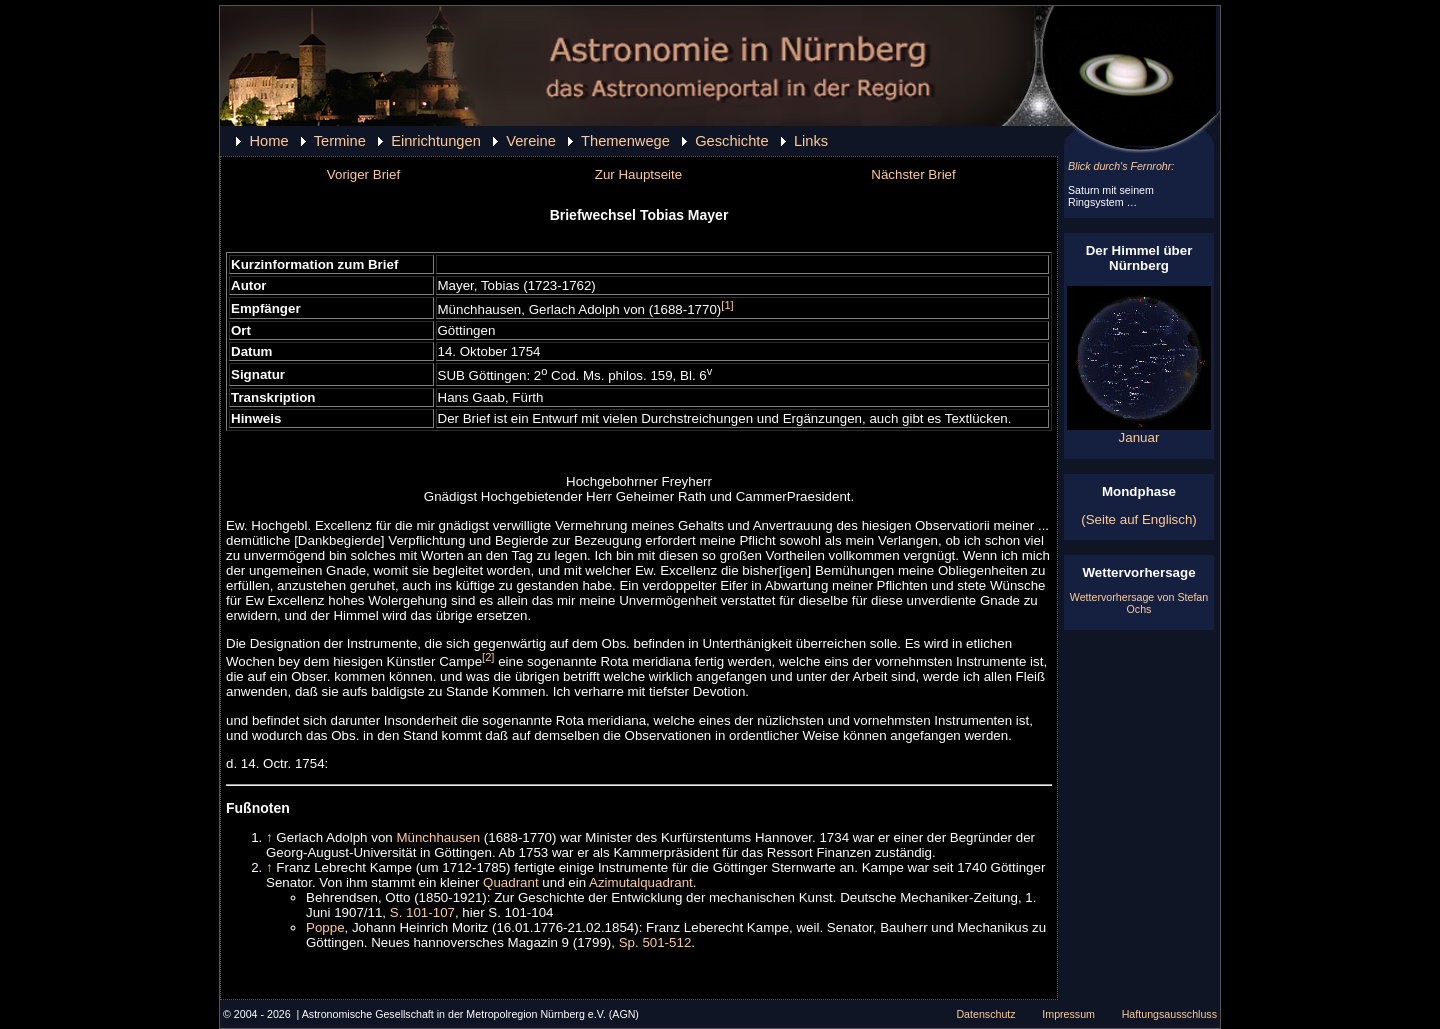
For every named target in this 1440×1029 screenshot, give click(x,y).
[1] (727, 305)
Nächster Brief (913, 174)
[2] (488, 657)
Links (811, 141)
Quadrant (511, 882)
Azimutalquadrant (641, 882)
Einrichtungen (436, 141)
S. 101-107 (422, 912)
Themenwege (625, 141)
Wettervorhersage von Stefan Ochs (1139, 603)
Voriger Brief (363, 174)
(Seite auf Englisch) (1139, 519)
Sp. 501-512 (655, 942)
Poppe (325, 927)
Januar (1139, 431)
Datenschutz (985, 1014)
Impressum (1068, 1014)
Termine (340, 141)
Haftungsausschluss (1169, 1014)
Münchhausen (438, 837)
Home (268, 141)
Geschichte (731, 141)
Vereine (531, 141)
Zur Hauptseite (638, 174)
